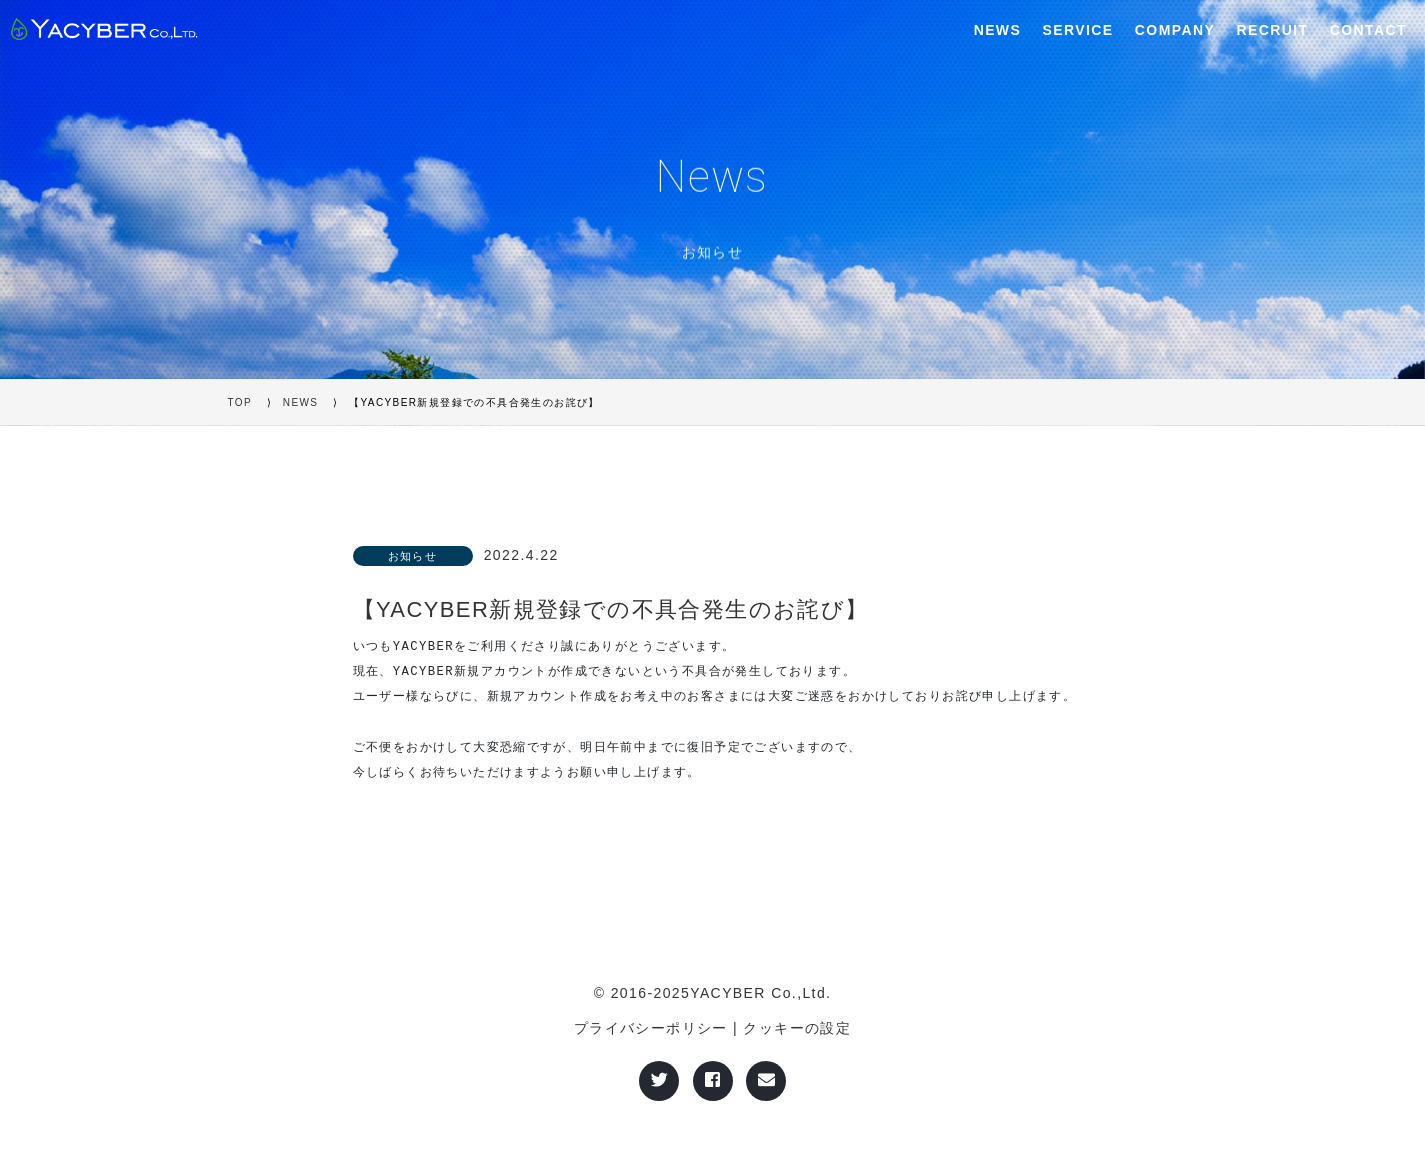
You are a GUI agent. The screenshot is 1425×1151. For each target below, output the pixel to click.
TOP (240, 402)
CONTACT (1368, 30)
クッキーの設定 (797, 1028)
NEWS (998, 30)
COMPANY (1175, 30)
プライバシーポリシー (651, 1028)
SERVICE (1078, 30)
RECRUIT (1272, 30)
